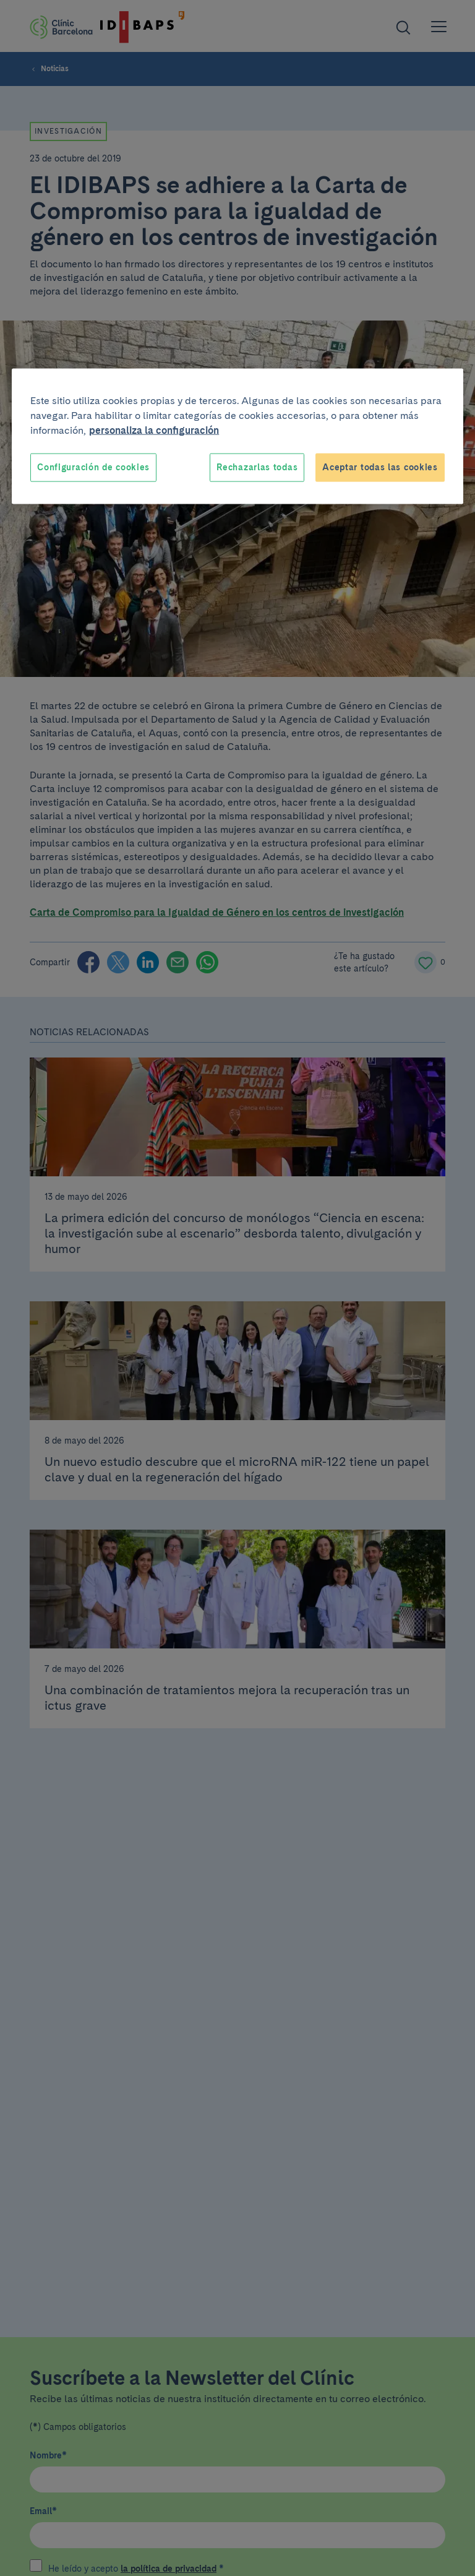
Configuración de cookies (93, 467)
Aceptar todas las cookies (380, 467)
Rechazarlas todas (256, 467)
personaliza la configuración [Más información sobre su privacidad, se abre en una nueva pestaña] (154, 430)
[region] (237, 436)
